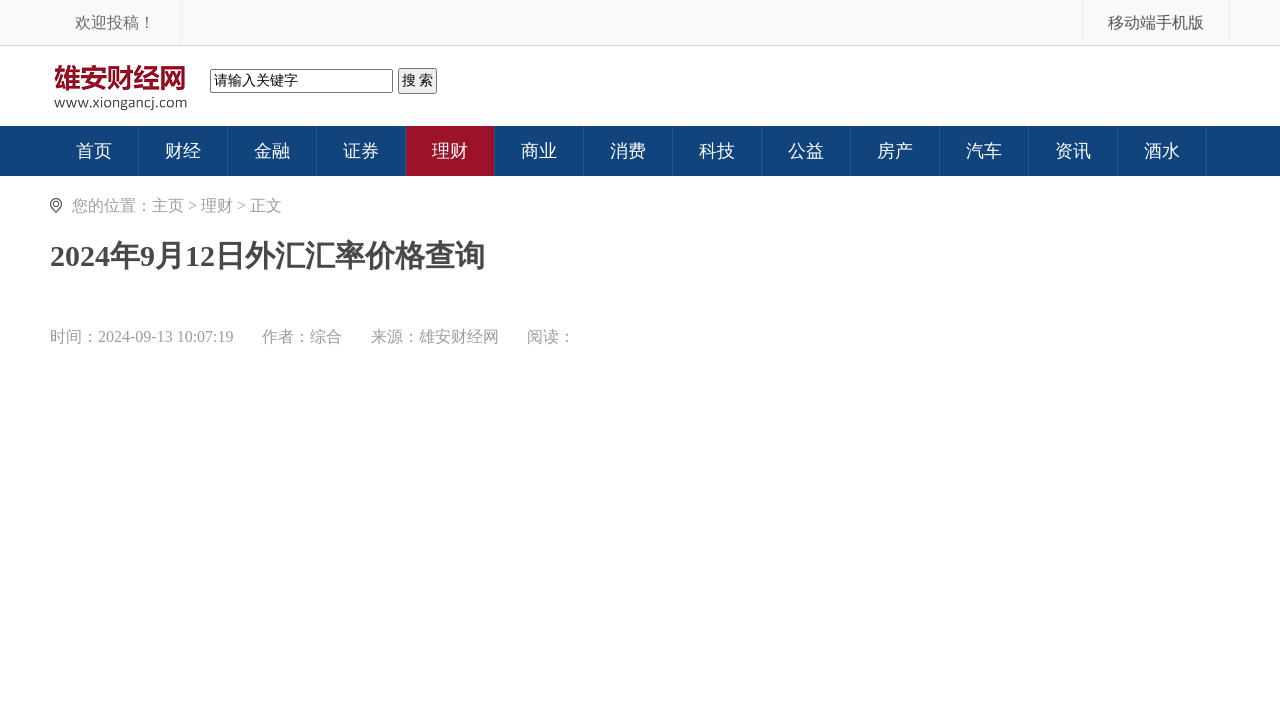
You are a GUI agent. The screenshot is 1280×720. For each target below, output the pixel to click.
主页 (168, 205)
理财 (217, 205)
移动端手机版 (1156, 22)
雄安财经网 (459, 336)
